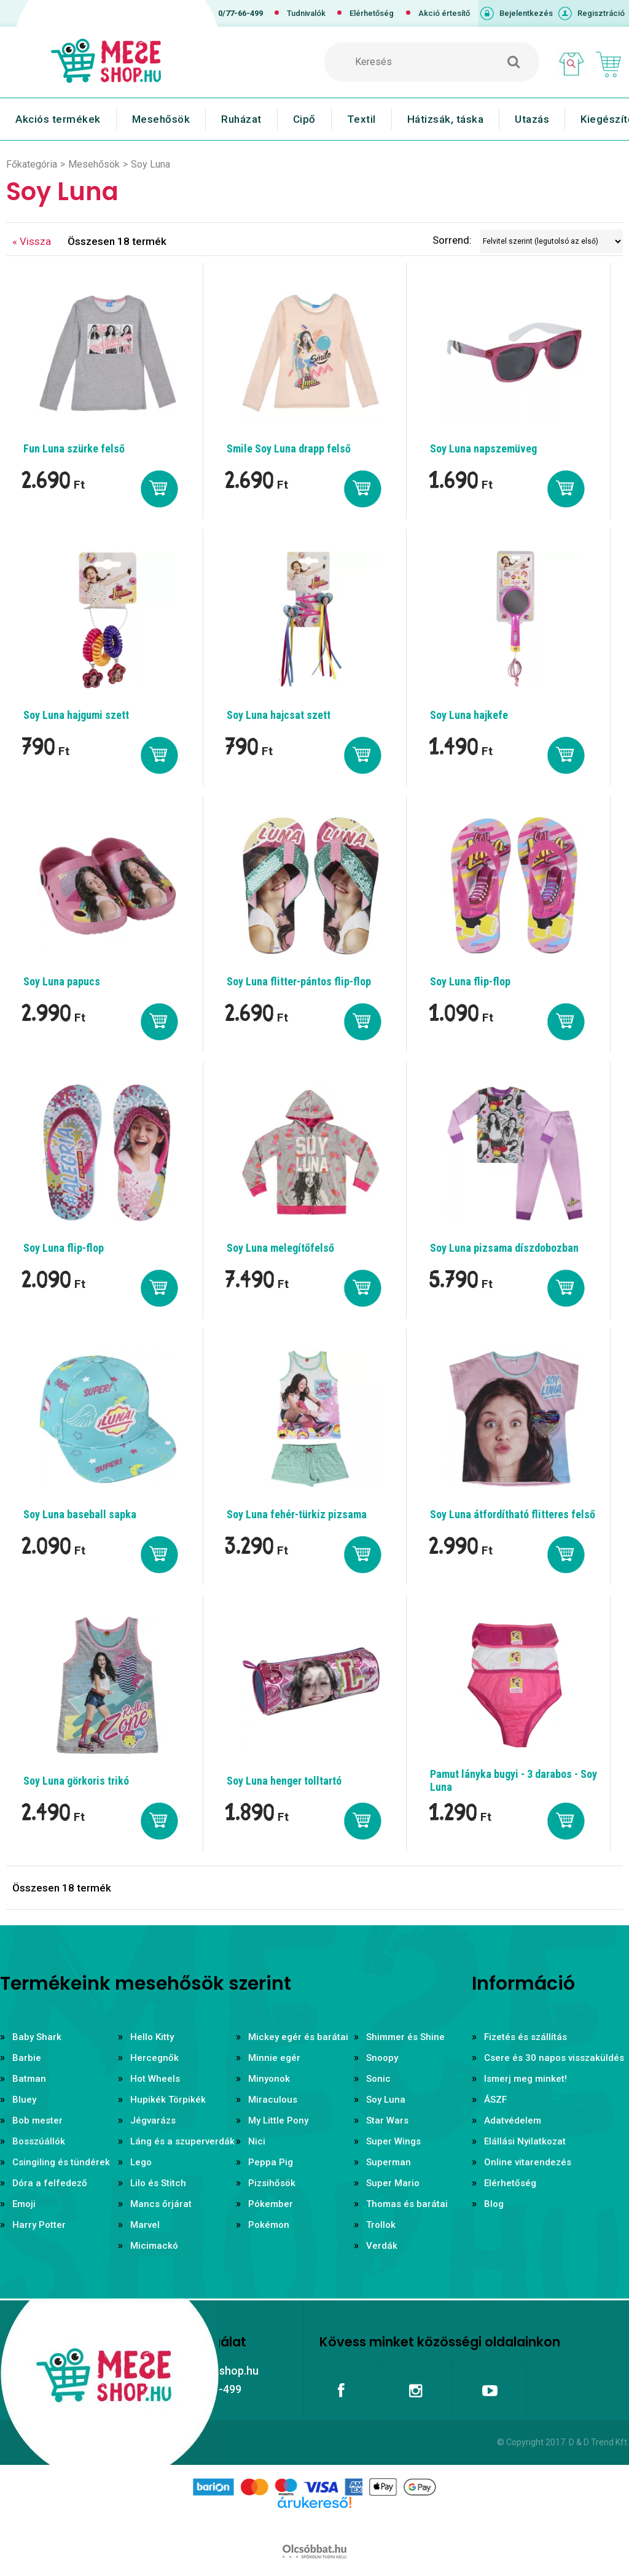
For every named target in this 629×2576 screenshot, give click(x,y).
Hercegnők (154, 2057)
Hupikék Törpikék (168, 2099)
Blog (494, 2203)
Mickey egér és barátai (298, 2037)
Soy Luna (385, 2099)
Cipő (304, 119)
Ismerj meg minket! (525, 2078)
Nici (256, 2141)
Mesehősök (161, 119)
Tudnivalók (306, 13)
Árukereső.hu (314, 2522)
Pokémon (268, 2224)
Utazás (532, 119)
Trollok (381, 2224)
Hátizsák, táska (445, 119)
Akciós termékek (58, 119)
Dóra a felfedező (49, 2183)
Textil (361, 119)
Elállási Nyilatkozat (525, 2141)
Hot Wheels (155, 2078)
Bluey (24, 2099)
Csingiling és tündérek (61, 2162)
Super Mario (393, 2183)
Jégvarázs (153, 2120)
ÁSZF (495, 2099)
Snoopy (382, 2057)
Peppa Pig (270, 2162)
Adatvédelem (512, 2120)
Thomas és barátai (407, 2203)
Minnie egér (274, 2057)
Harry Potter (39, 2224)
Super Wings (393, 2141)
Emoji (24, 2203)
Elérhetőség (372, 13)
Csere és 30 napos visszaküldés (554, 2057)
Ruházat (241, 119)
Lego (141, 2162)
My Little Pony (278, 2120)
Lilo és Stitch (158, 2183)
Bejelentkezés (526, 13)
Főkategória (31, 164)
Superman (388, 2162)
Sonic (378, 2078)
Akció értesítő (444, 13)
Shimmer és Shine (405, 2037)
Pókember (270, 2203)
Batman (29, 2078)
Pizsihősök (271, 2183)
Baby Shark (36, 2037)
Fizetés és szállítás (525, 2037)
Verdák (381, 2245)
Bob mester (37, 2120)
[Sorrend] (551, 241)
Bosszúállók (38, 2141)
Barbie (26, 2057)
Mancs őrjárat (161, 2203)
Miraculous (272, 2099)
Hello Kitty (152, 2037)
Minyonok (269, 2078)
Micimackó (154, 2245)
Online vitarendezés (527, 2162)
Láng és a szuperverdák (182, 2141)
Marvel (145, 2224)
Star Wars (387, 2120)
